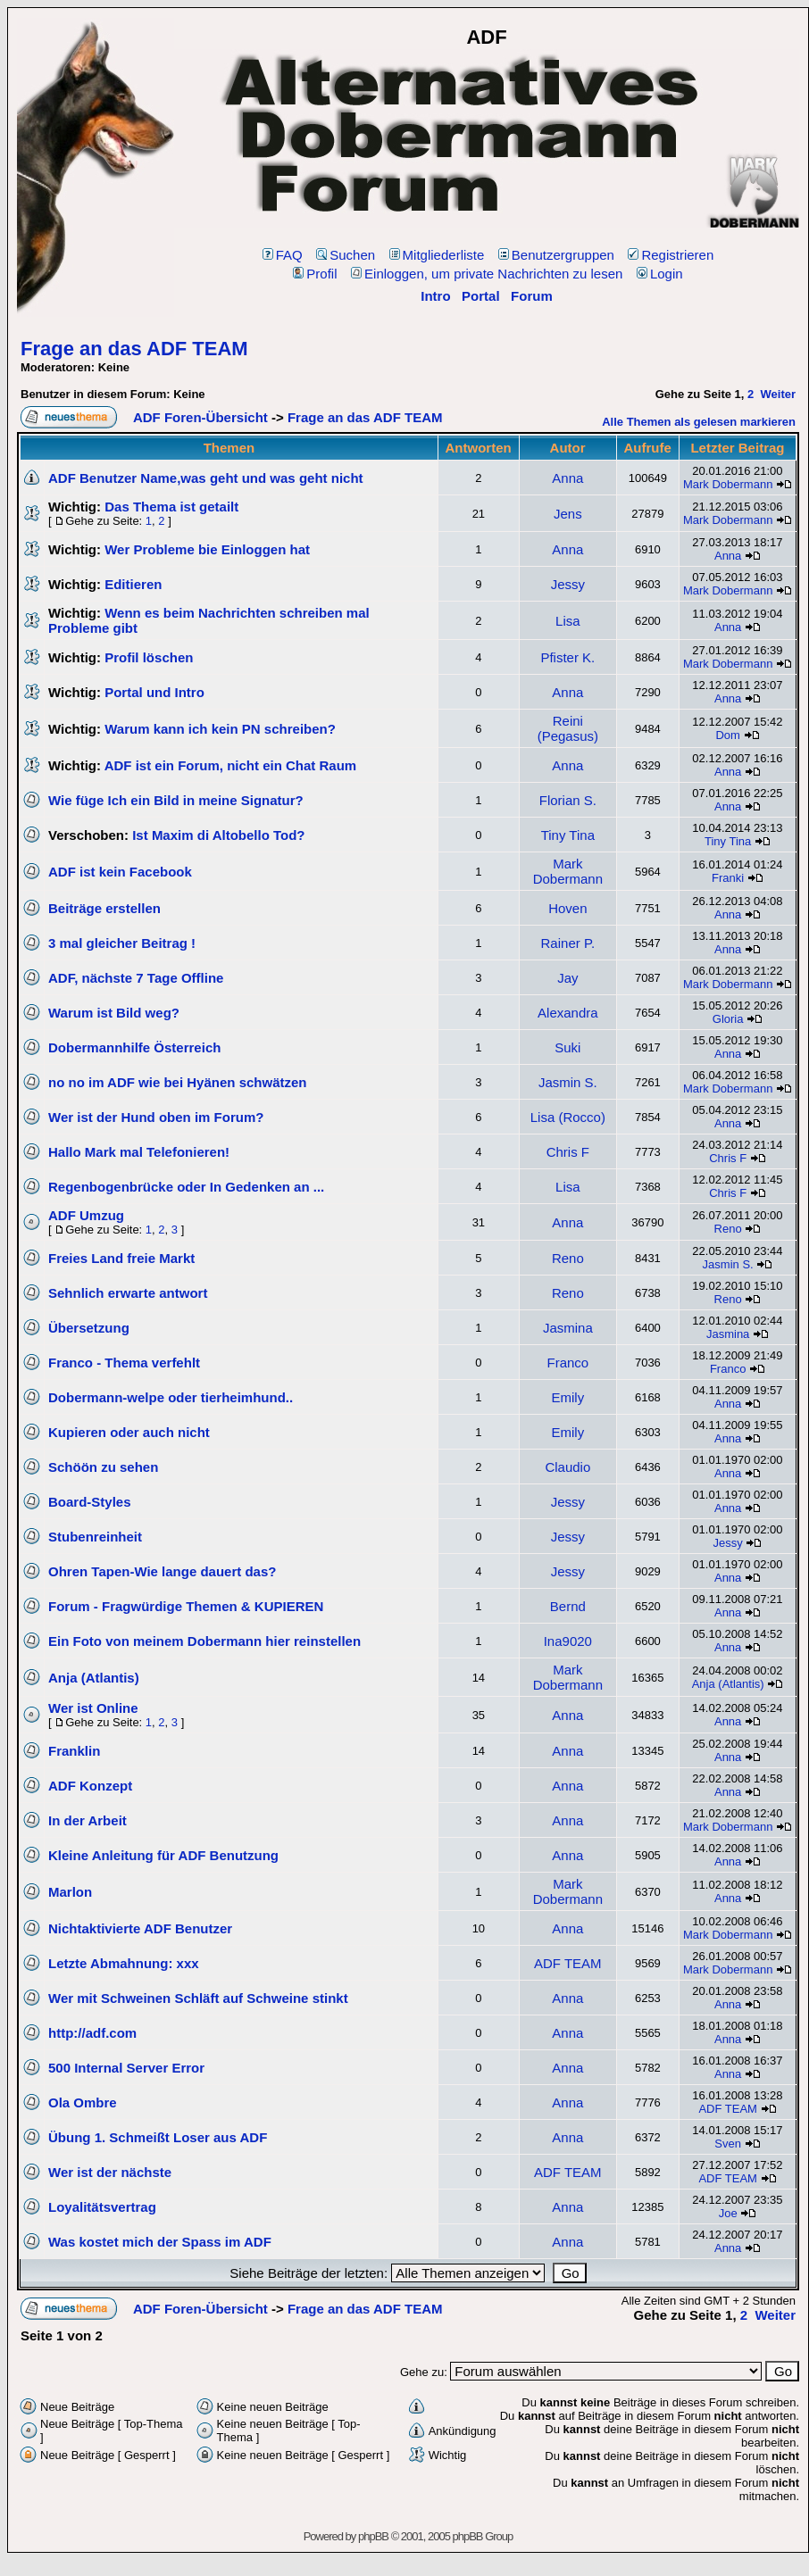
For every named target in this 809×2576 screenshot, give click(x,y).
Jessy (568, 584)
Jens (568, 513)
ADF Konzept (90, 1785)
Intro (435, 295)
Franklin (74, 1750)
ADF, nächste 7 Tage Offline (135, 977)
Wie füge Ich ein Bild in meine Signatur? (176, 800)
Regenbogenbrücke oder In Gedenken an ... (186, 1186)
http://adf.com (92, 2032)
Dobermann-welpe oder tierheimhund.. (170, 1397)
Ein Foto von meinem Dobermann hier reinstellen (204, 1641)
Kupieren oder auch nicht (129, 1432)
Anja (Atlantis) (93, 1677)
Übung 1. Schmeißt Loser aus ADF (157, 2137)
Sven (727, 2143)
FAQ (283, 254)
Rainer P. (568, 943)
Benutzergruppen (556, 254)
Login (660, 273)
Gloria (728, 1019)
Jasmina (568, 1327)
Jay (567, 977)
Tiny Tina (568, 835)
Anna (567, 478)
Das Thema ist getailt (171, 506)
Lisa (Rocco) (567, 1117)
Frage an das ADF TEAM (134, 348)
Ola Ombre (82, 2102)
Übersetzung (88, 1327)
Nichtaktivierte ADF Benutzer (140, 1928)
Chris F (567, 1151)
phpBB (373, 2536)
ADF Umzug (86, 1215)
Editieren (133, 584)
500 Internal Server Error (126, 2067)
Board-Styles (89, 1501)
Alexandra (568, 1012)
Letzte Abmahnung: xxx (123, 1963)
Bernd (568, 1606)
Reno (728, 1228)
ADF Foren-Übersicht (200, 417)
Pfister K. (567, 657)
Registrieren (670, 254)
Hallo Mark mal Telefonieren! (138, 1151)
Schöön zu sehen (103, 1467)
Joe (728, 2213)
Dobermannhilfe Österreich (134, 1047)
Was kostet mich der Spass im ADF (159, 2241)
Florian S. (567, 800)
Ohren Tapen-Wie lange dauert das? (162, 1571)
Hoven (567, 908)
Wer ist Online (93, 1708)
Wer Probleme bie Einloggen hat (207, 549)
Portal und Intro (154, 692)
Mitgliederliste (437, 254)
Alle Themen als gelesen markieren (699, 421)
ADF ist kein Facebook (120, 871)
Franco (567, 1362)
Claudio (567, 1467)
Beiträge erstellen (104, 908)
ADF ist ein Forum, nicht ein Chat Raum (230, 765)
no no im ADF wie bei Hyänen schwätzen (177, 1082)
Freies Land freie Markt (121, 1258)
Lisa (567, 620)
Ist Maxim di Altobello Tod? (218, 835)
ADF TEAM (568, 1963)
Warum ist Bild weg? (113, 1012)
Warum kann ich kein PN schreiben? (220, 728)
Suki (567, 1047)
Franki (728, 878)
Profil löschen (148, 657)
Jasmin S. (567, 1082)
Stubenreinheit (95, 1536)
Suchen (345, 254)
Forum (532, 295)
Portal (481, 295)
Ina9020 (568, 1641)
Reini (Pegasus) (568, 728)
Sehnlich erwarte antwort (127, 1292)
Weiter (778, 394)
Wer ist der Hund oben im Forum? (155, 1117)
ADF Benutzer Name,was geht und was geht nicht (205, 478)
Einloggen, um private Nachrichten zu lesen (486, 273)
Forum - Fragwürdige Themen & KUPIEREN (185, 1606)
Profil (315, 273)
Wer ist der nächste (109, 2172)
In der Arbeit (87, 1820)
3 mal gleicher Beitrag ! (122, 943)
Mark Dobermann (727, 484)
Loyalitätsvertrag (102, 2207)
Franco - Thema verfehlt (124, 1362)
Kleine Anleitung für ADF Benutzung (163, 1855)
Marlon (70, 1891)
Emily (567, 1397)
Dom (727, 735)
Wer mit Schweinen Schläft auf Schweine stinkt (198, 1998)
